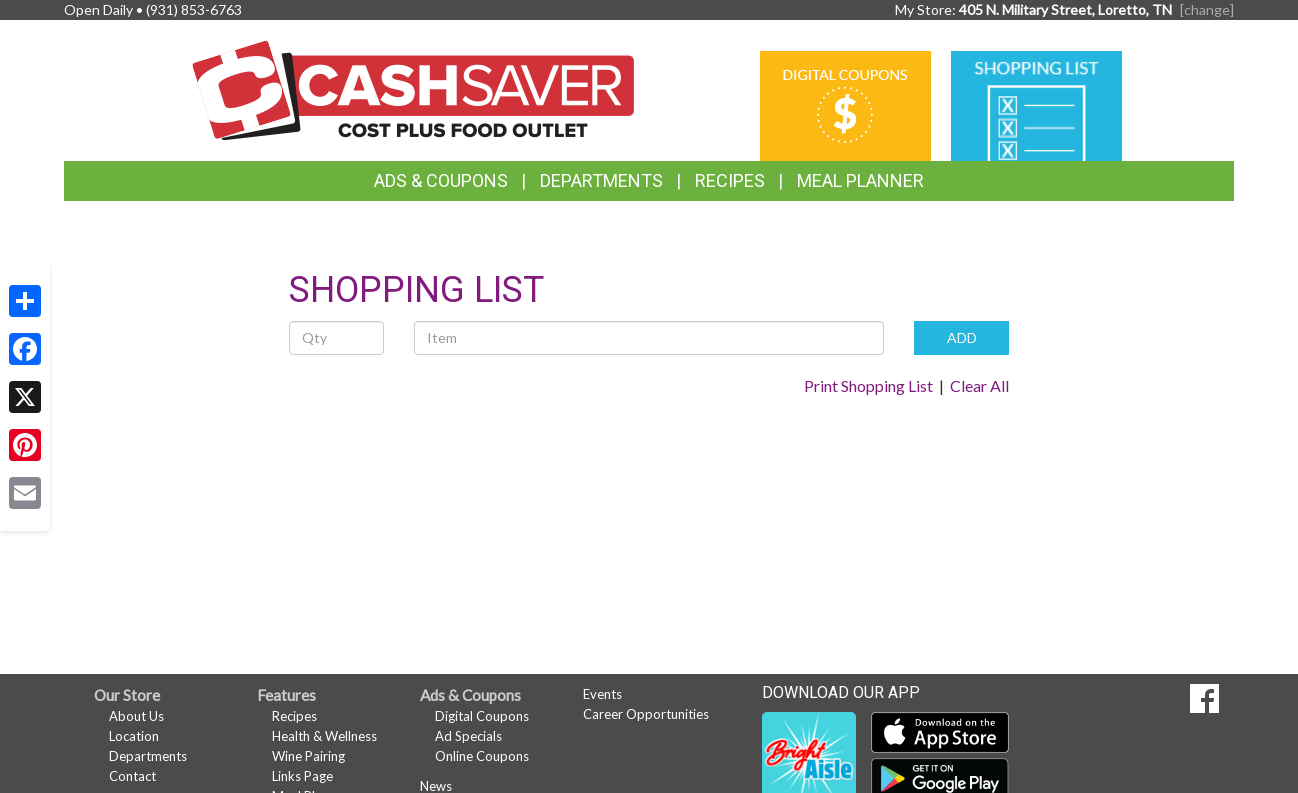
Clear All (979, 385)
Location (134, 736)
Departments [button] (601, 180)
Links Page (302, 776)
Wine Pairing (308, 756)
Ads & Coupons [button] (441, 180)
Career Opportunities (646, 714)
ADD (962, 337)
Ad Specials (468, 736)
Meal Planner (860, 180)
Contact (132, 776)
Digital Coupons (482, 716)
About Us (136, 716)
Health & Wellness (324, 736)
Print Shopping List (868, 385)
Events (602, 694)
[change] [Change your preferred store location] (1207, 9)
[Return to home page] (413, 88)
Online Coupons (482, 756)
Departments (148, 756)
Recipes (730, 180)
